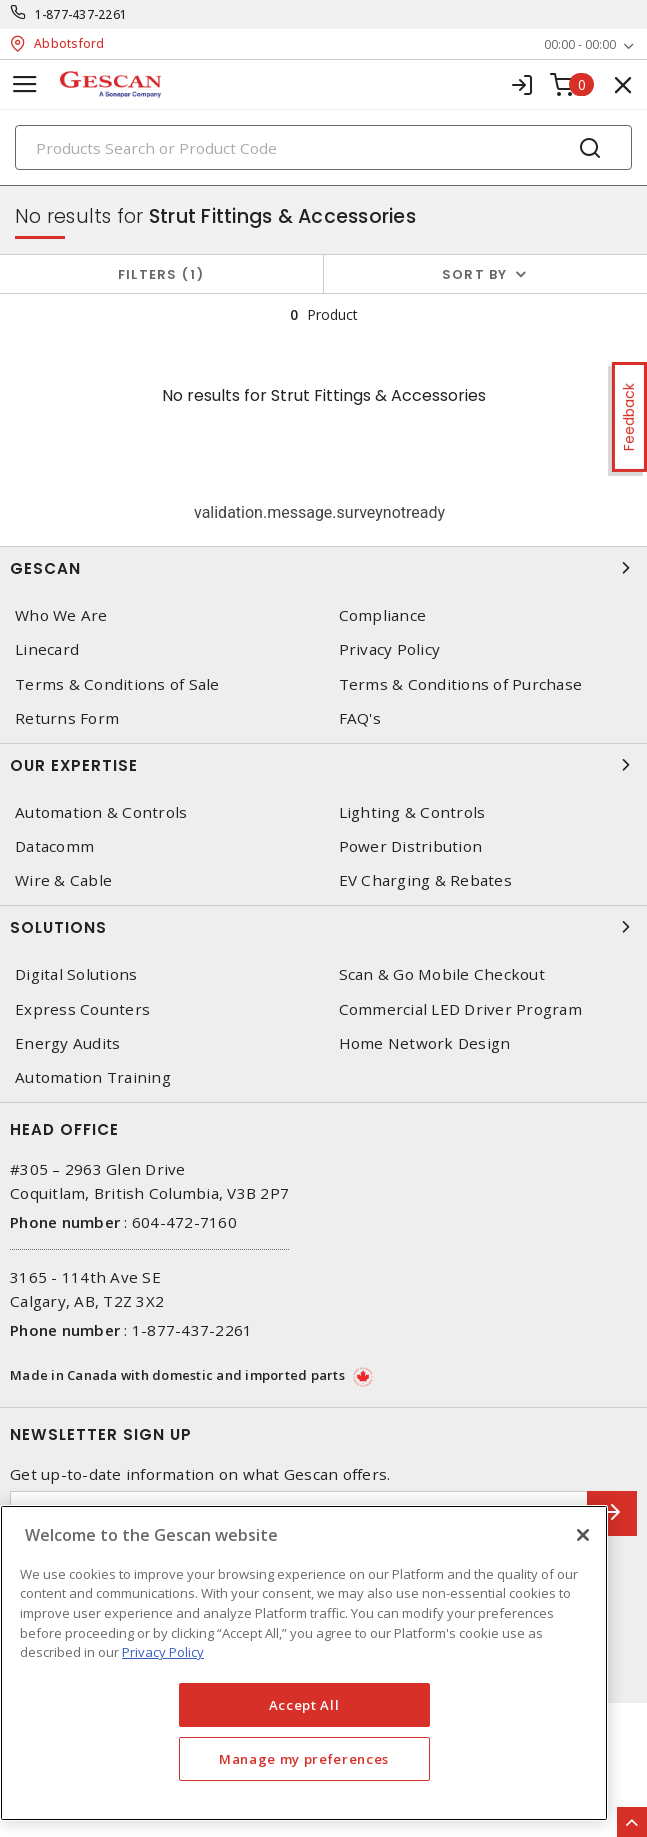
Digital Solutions (76, 974)
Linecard (47, 649)
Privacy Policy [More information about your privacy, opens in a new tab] (163, 1652)
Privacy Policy (390, 649)
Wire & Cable (63, 880)
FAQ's (360, 718)
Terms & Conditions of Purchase (461, 684)
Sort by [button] (475, 274)
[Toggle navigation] (25, 84)
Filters (161, 274)
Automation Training (93, 1077)
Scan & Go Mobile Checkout (442, 974)
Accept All (304, 1705)
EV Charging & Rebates (425, 880)
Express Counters (82, 1009)
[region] (304, 1663)
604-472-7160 (184, 1222)
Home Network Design (425, 1043)
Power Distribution (411, 846)
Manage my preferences (304, 1759)
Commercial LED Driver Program (460, 1009)
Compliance (383, 615)
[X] (583, 1535)
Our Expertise (323, 765)
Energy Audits (67, 1043)
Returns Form (67, 718)
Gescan (323, 568)
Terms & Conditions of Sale (117, 684)
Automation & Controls (101, 812)
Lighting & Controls (412, 812)
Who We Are (61, 615)
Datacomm (54, 846)
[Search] (323, 147)
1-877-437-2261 (81, 14)
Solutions (323, 927)
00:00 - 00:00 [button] (580, 44)
